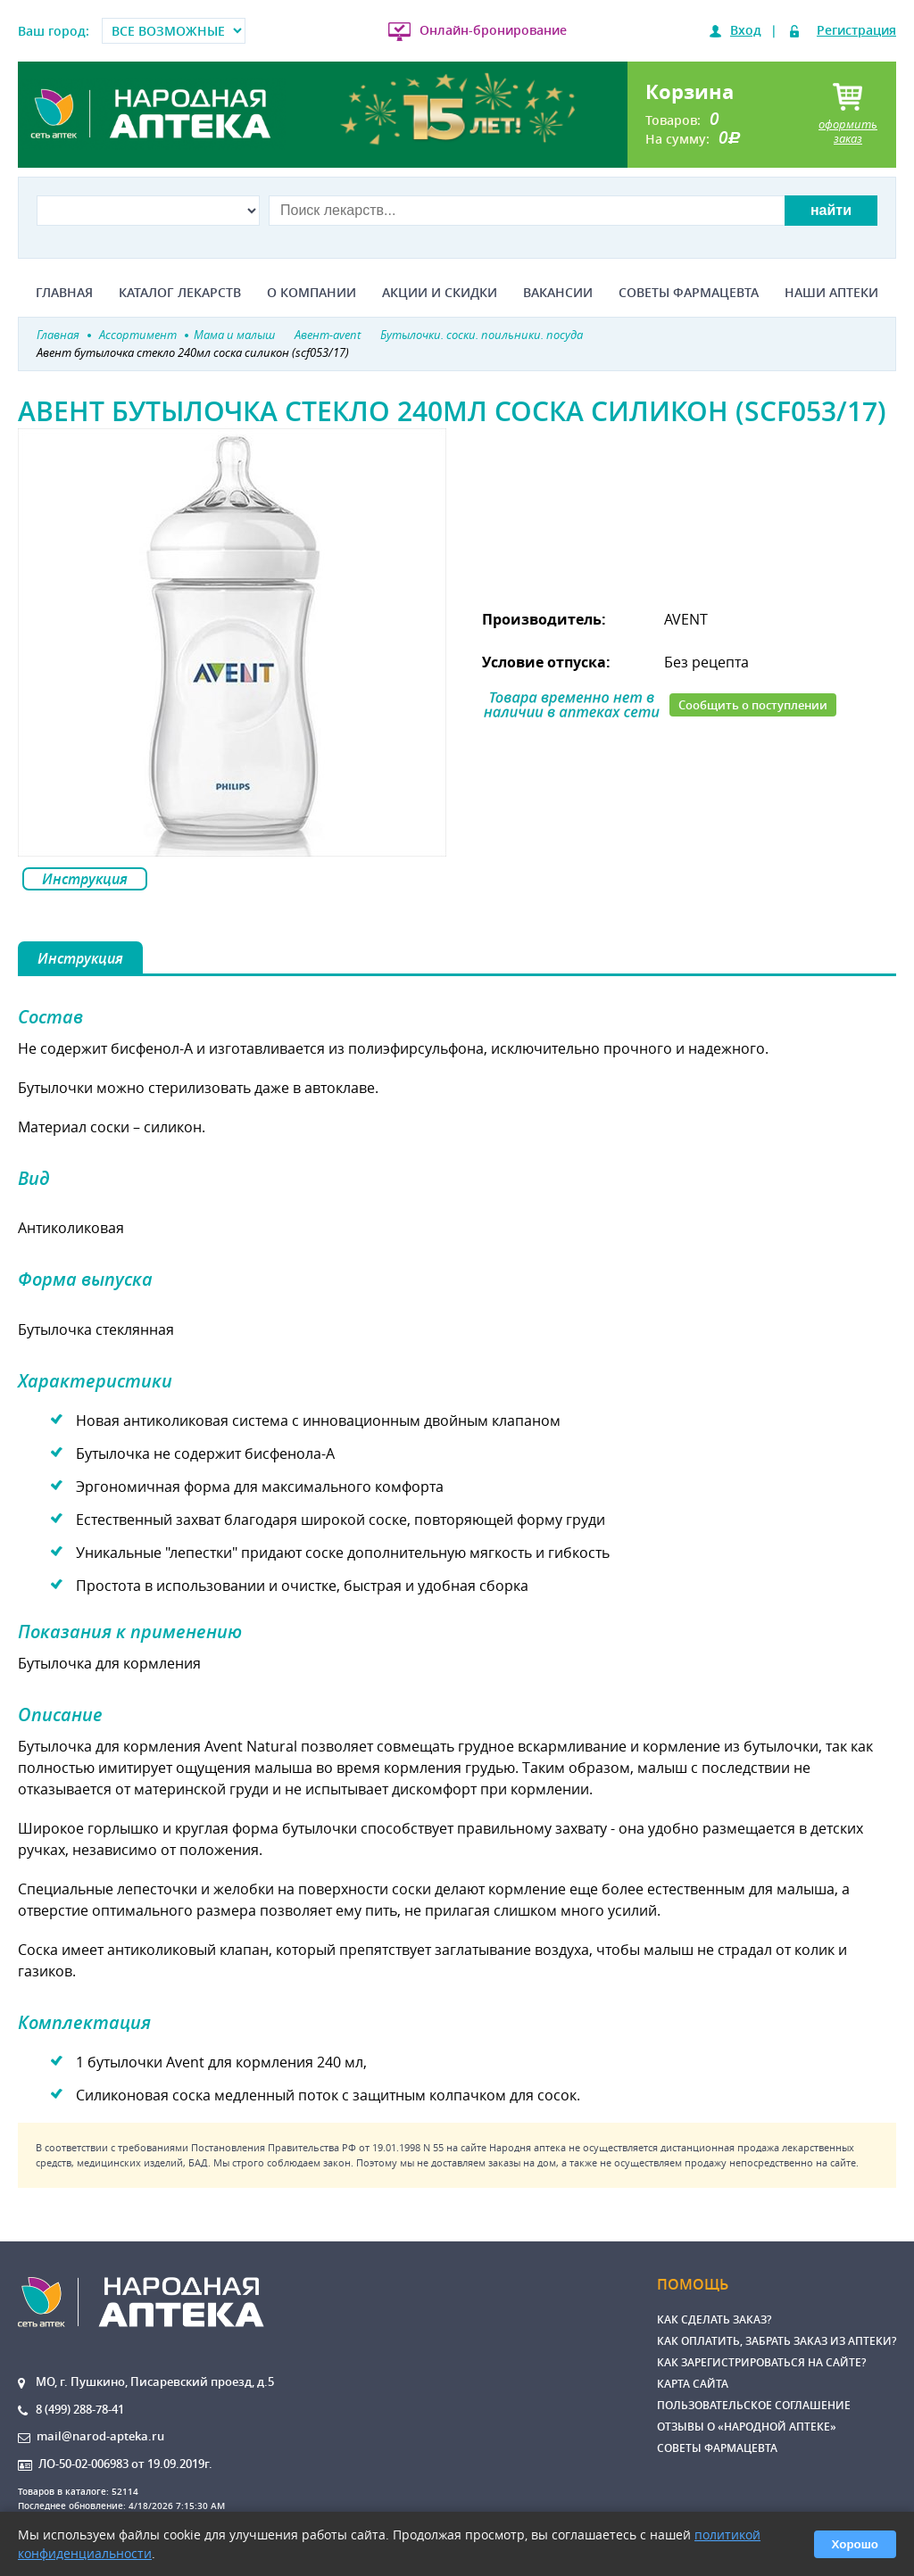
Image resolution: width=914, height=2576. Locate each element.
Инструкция (85, 879)
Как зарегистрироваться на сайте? (761, 2362)
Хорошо (855, 2544)
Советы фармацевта (689, 292)
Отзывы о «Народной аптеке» (746, 2426)
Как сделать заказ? (714, 2319)
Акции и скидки (439, 292)
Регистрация (856, 29)
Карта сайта (692, 2383)
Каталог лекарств (180, 292)
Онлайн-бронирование (493, 29)
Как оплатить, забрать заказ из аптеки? (776, 2340)
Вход (745, 29)
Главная (64, 292)
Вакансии (558, 292)
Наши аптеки (831, 292)
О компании (311, 292)
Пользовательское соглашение (754, 2405)
